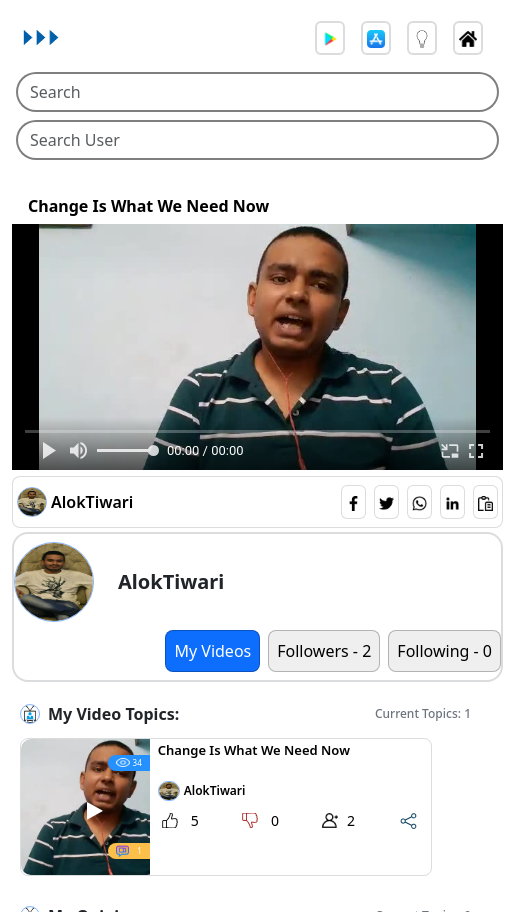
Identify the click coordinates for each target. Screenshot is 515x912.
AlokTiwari (92, 502)
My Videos (212, 651)
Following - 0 (444, 651)
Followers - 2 (324, 651)
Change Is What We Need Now (148, 206)
